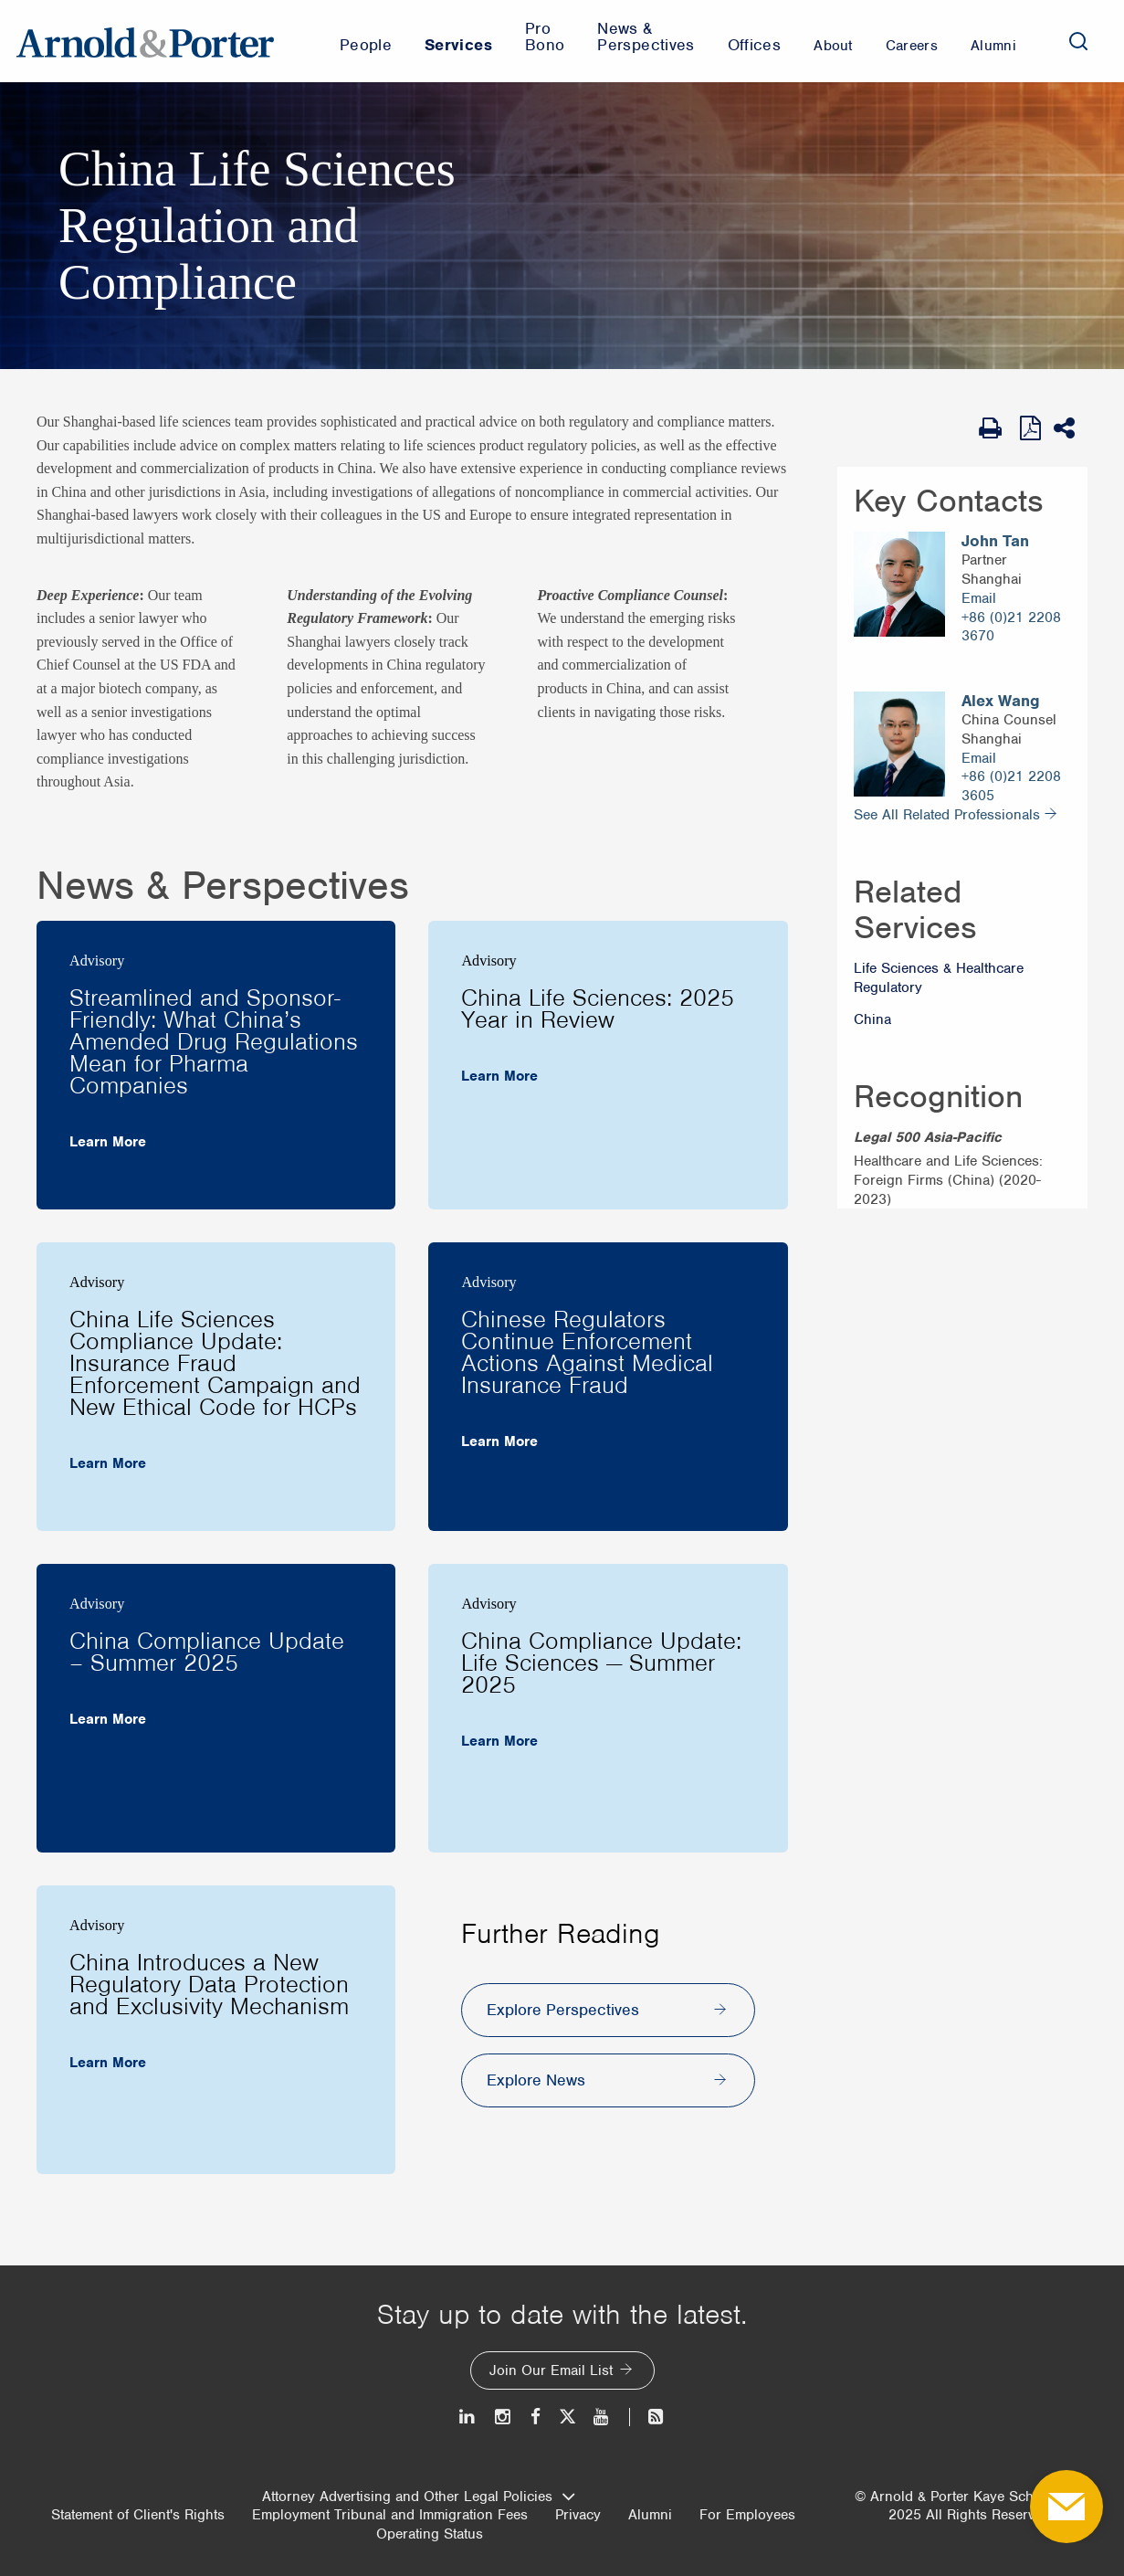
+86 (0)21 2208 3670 (1011, 627)
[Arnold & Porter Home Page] (145, 41)
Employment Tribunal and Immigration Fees (390, 2515)
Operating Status (429, 2534)
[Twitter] (567, 2416)
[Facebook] (535, 2416)
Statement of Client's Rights (138, 2515)
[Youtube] (602, 2416)
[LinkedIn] (468, 2416)
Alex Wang (1000, 701)
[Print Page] (995, 428)
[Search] (1078, 41)
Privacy (578, 2515)
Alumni (650, 2515)
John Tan (995, 541)
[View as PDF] (1032, 427)
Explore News (536, 2080)
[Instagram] (503, 2416)
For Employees (747, 2515)
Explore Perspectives (563, 2010)
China (872, 1019)
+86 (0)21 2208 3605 (1011, 786)
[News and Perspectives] (648, 2416)
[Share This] (1070, 428)
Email (978, 598)
